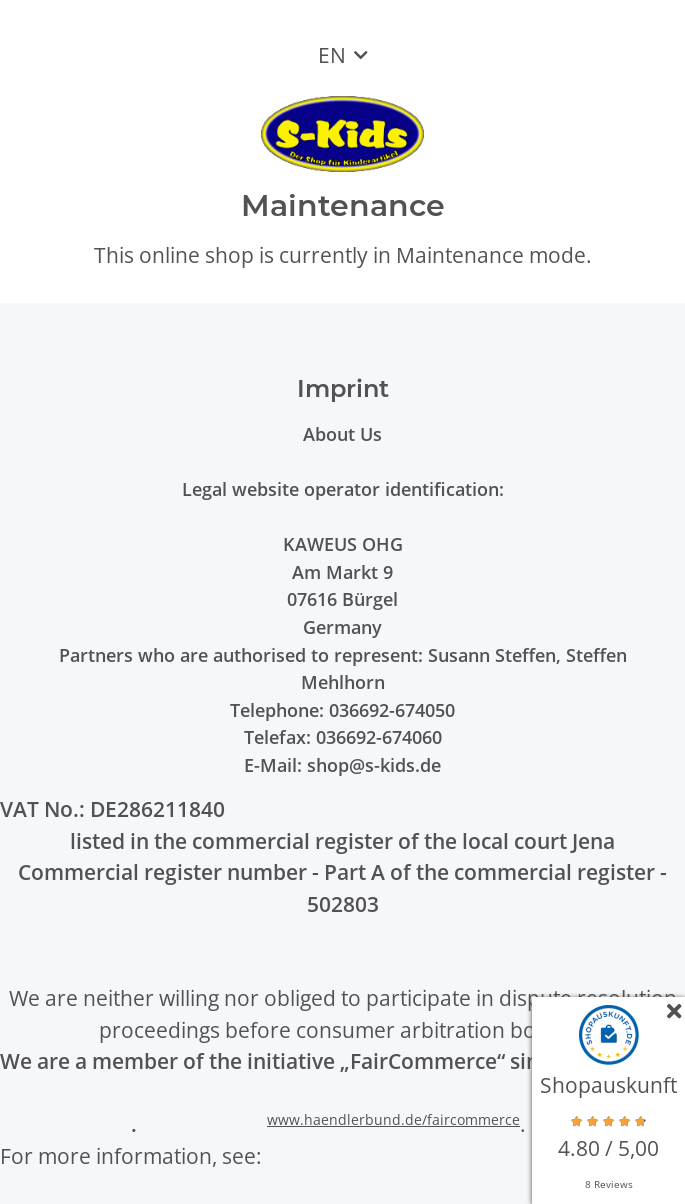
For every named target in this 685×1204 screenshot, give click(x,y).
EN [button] (332, 55)
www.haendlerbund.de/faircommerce (393, 1119)
